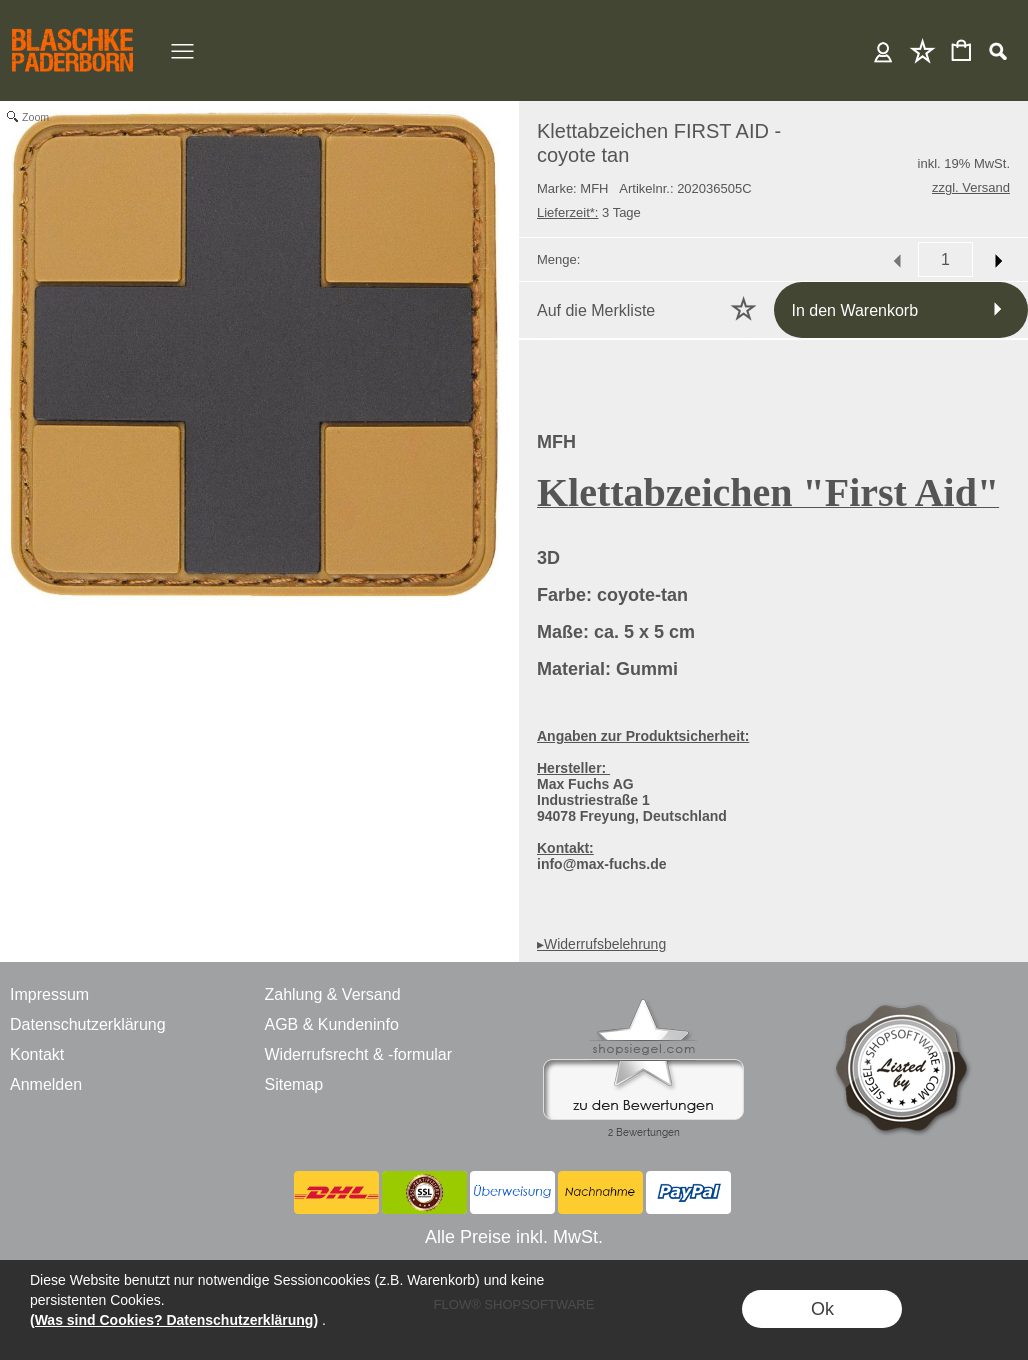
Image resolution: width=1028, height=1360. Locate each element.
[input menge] (945, 259)
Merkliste (922, 50)
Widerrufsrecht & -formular (358, 1054)
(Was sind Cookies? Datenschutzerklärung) (174, 1320)
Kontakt (37, 1054)
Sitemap (293, 1084)
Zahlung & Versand (332, 994)
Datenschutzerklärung (88, 1024)
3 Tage (589, 212)
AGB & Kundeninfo (331, 1024)
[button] (997, 51)
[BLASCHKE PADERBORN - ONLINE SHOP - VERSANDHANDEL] (72, 26)
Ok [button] (822, 1309)
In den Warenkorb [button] (855, 310)
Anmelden (883, 50)
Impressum (49, 994)
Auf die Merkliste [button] (596, 310)
